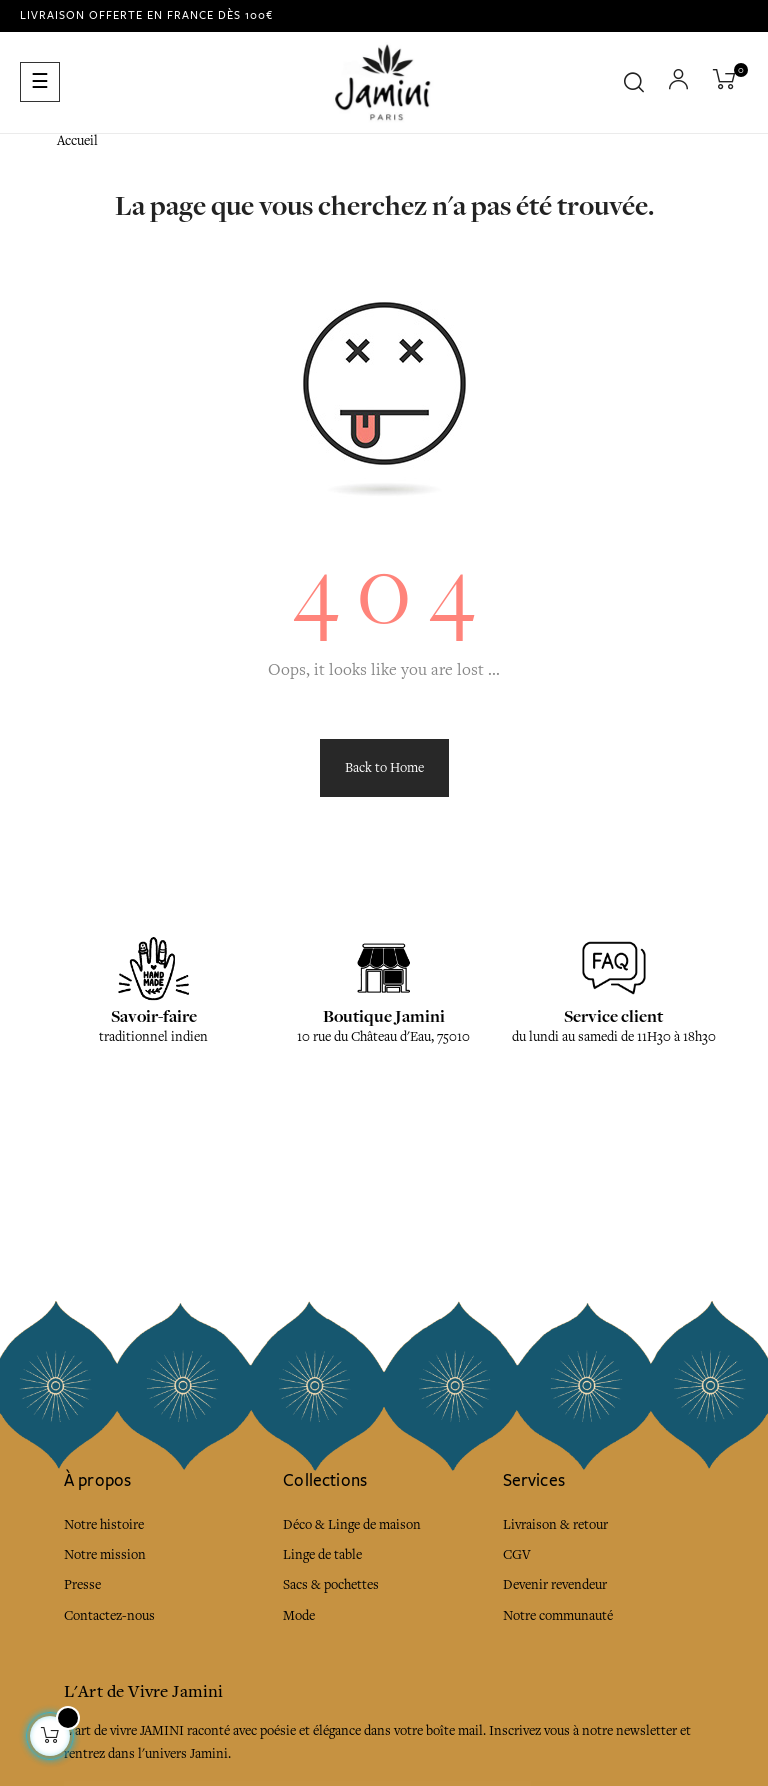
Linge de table (322, 1554)
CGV (517, 1554)
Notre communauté (558, 1615)
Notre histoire (104, 1524)
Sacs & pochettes (331, 1584)
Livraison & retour (555, 1524)
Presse (82, 1584)
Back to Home (384, 767)
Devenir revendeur (555, 1584)
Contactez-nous (109, 1615)
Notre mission (105, 1554)
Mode (299, 1615)
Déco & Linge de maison (352, 1524)
